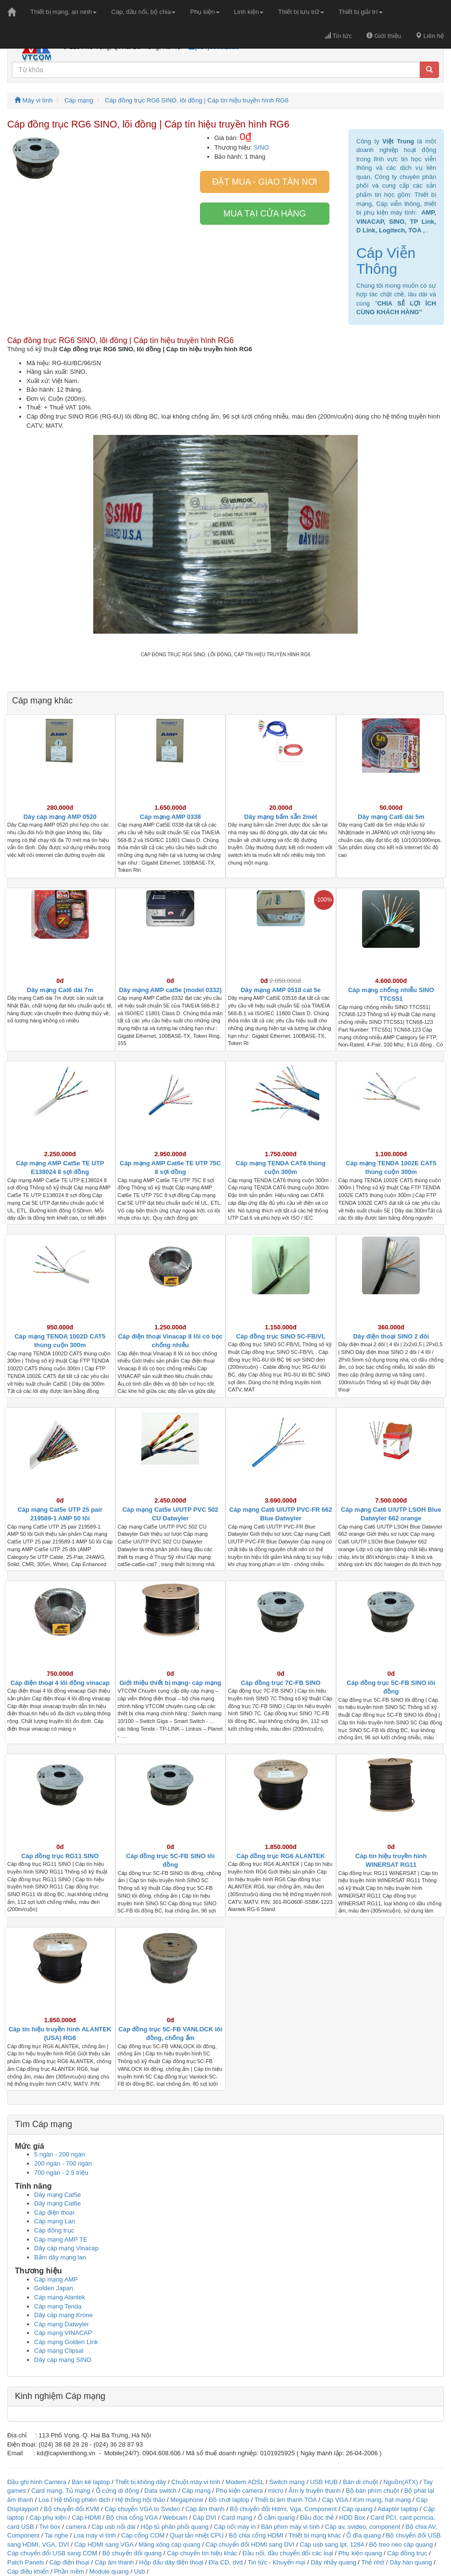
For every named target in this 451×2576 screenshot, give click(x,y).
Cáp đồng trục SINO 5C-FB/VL (281, 1336)
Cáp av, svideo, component (363, 2526)
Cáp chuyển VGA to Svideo (142, 2508)
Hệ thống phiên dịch (82, 2499)
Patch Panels (25, 2562)
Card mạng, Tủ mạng (60, 2490)
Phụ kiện (204, 11)
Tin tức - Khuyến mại (276, 2562)
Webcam (175, 2517)
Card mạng (237, 2517)
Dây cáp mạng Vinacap (66, 2248)
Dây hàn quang (410, 2562)
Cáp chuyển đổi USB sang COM (52, 2553)
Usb (139, 2571)
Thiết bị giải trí (360, 11)
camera (75, 2526)
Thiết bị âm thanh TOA (285, 2499)
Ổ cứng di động (117, 2490)
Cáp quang (357, 2508)
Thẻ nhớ (372, 2562)
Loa (43, 2499)
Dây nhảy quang (333, 2562)
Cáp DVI (204, 2517)
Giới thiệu (383, 35)
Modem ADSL (245, 2482)
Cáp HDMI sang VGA (103, 2544)
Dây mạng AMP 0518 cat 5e (280, 990)
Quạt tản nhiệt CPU (197, 2535)
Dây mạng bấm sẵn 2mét (280, 816)
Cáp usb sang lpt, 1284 (332, 2544)
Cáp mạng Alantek (59, 2297)
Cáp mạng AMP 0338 (170, 816)
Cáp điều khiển (28, 2571)
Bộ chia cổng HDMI (257, 2535)
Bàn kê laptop (91, 2482)
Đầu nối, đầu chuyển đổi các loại (287, 2553)
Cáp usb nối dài (114, 2526)
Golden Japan (53, 2288)
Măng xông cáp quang (169, 2544)
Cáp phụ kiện (47, 2517)
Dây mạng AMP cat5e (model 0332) (170, 990)
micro (276, 2490)
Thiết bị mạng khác (314, 2535)
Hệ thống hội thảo (140, 2499)
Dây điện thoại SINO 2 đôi (391, 1336)
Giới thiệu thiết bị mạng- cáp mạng (170, 1682)
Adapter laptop (397, 2508)
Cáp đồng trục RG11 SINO (60, 1856)
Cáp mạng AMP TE (61, 2239)
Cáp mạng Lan (54, 2221)
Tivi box (49, 2526)
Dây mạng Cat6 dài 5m (391, 816)
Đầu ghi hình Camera (36, 2482)
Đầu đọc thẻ (317, 2517)
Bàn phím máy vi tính (290, 2526)
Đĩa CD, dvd (226, 2562)
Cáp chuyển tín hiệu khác (203, 2553)
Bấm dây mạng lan (60, 2257)
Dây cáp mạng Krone (63, 2315)
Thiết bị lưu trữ (301, 11)
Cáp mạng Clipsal (58, 2350)
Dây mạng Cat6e (57, 2203)
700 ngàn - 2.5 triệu (61, 2172)
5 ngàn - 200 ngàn (59, 2154)
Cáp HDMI (86, 2517)
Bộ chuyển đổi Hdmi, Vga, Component (283, 2508)
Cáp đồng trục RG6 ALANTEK (281, 1856)
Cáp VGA (335, 2499)
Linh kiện (249, 11)
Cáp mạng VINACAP (63, 2332)
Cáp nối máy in (235, 2526)
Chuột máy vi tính (195, 2482)
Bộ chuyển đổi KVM (72, 2508)
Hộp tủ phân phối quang (175, 2526)
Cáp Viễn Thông (385, 261)
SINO (261, 147)
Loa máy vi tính (95, 2535)
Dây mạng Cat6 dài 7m (60, 990)
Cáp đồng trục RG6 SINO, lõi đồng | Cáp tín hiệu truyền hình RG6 (196, 100)
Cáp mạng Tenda (58, 2306)
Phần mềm (69, 2571)
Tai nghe (56, 2535)
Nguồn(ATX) (400, 2482)
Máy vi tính (33, 100)
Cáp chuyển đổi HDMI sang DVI (250, 2544)
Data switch (160, 2490)
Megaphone (187, 2499)
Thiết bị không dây (140, 2482)
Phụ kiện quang (360, 2553)
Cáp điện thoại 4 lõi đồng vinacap (60, 1682)
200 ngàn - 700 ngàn (63, 2163)
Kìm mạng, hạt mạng (382, 2499)
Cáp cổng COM (142, 2535)
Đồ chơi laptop (229, 2499)
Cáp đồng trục (54, 2230)
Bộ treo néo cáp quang (401, 2544)
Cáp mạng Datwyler (61, 2324)
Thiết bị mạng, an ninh (63, 11)
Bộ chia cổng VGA (133, 2517)
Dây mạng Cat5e (57, 2194)
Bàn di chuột (360, 2482)
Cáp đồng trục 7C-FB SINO (281, 1682)
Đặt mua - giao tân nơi (264, 182)
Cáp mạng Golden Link (66, 2342)
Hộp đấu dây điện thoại (171, 2562)
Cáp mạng (78, 100)
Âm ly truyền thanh (314, 2490)
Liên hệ (429, 35)
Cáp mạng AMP (56, 2279)
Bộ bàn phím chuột (372, 2490)
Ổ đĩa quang (363, 2535)
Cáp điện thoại (54, 2212)
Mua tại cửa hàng (265, 213)
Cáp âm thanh (205, 2508)
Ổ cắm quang (276, 2517)
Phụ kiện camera (239, 2490)
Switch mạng (287, 2482)
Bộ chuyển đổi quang (132, 2553)
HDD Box (352, 2517)
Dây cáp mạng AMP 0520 (60, 816)
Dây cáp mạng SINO (62, 2359)
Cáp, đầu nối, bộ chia (143, 11)
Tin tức (338, 35)
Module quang (108, 2571)
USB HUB (324, 2482)
